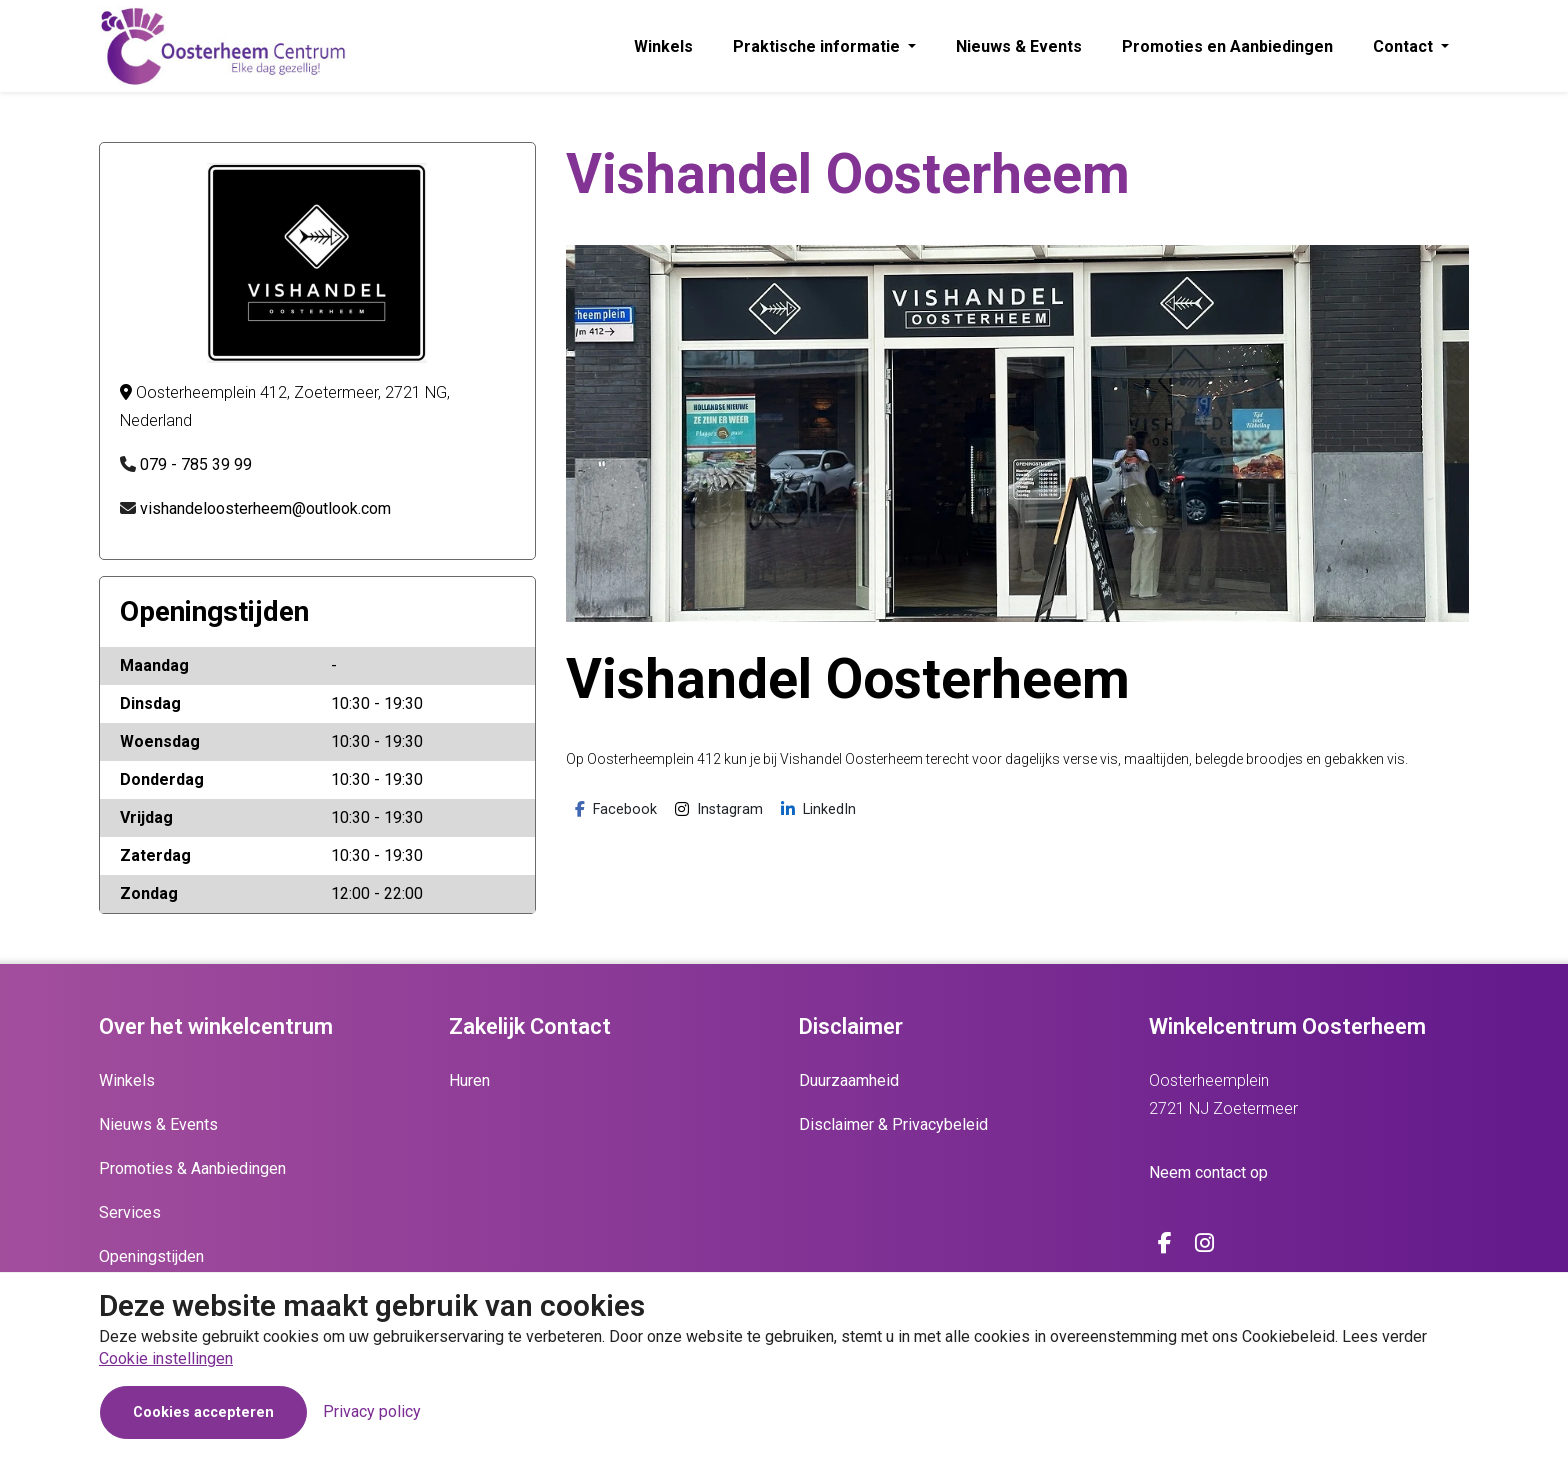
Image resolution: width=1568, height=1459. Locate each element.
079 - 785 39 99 (196, 464)
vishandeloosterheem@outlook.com (265, 508)
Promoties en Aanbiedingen (1227, 46)
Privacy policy (372, 1411)
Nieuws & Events (1019, 46)
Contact (1405, 46)
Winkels (663, 46)
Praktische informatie (818, 46)
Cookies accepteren (203, 1412)
